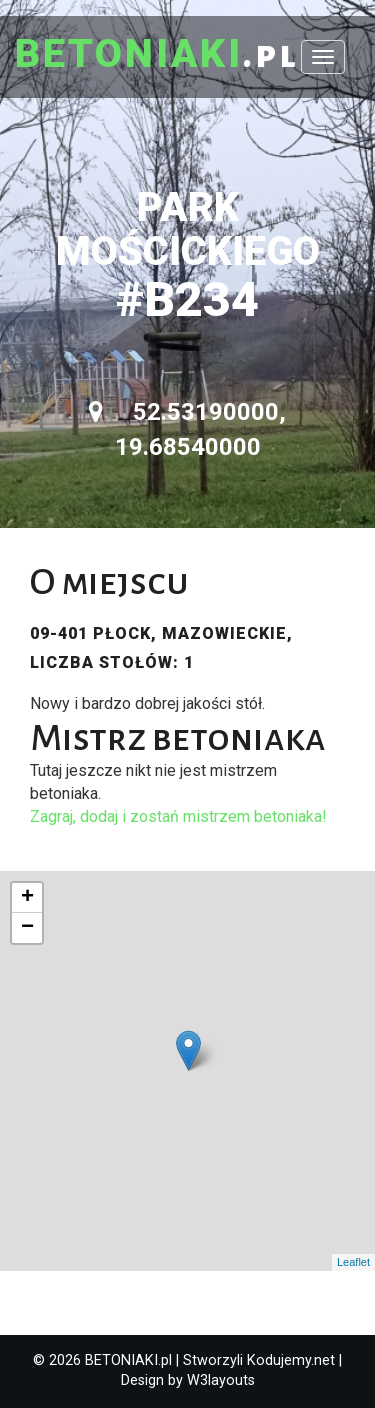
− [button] (27, 928)
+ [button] (27, 898)
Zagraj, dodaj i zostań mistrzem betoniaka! (178, 816)
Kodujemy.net (291, 1360)
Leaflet (353, 1262)
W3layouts (221, 1380)
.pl (157, 55)
